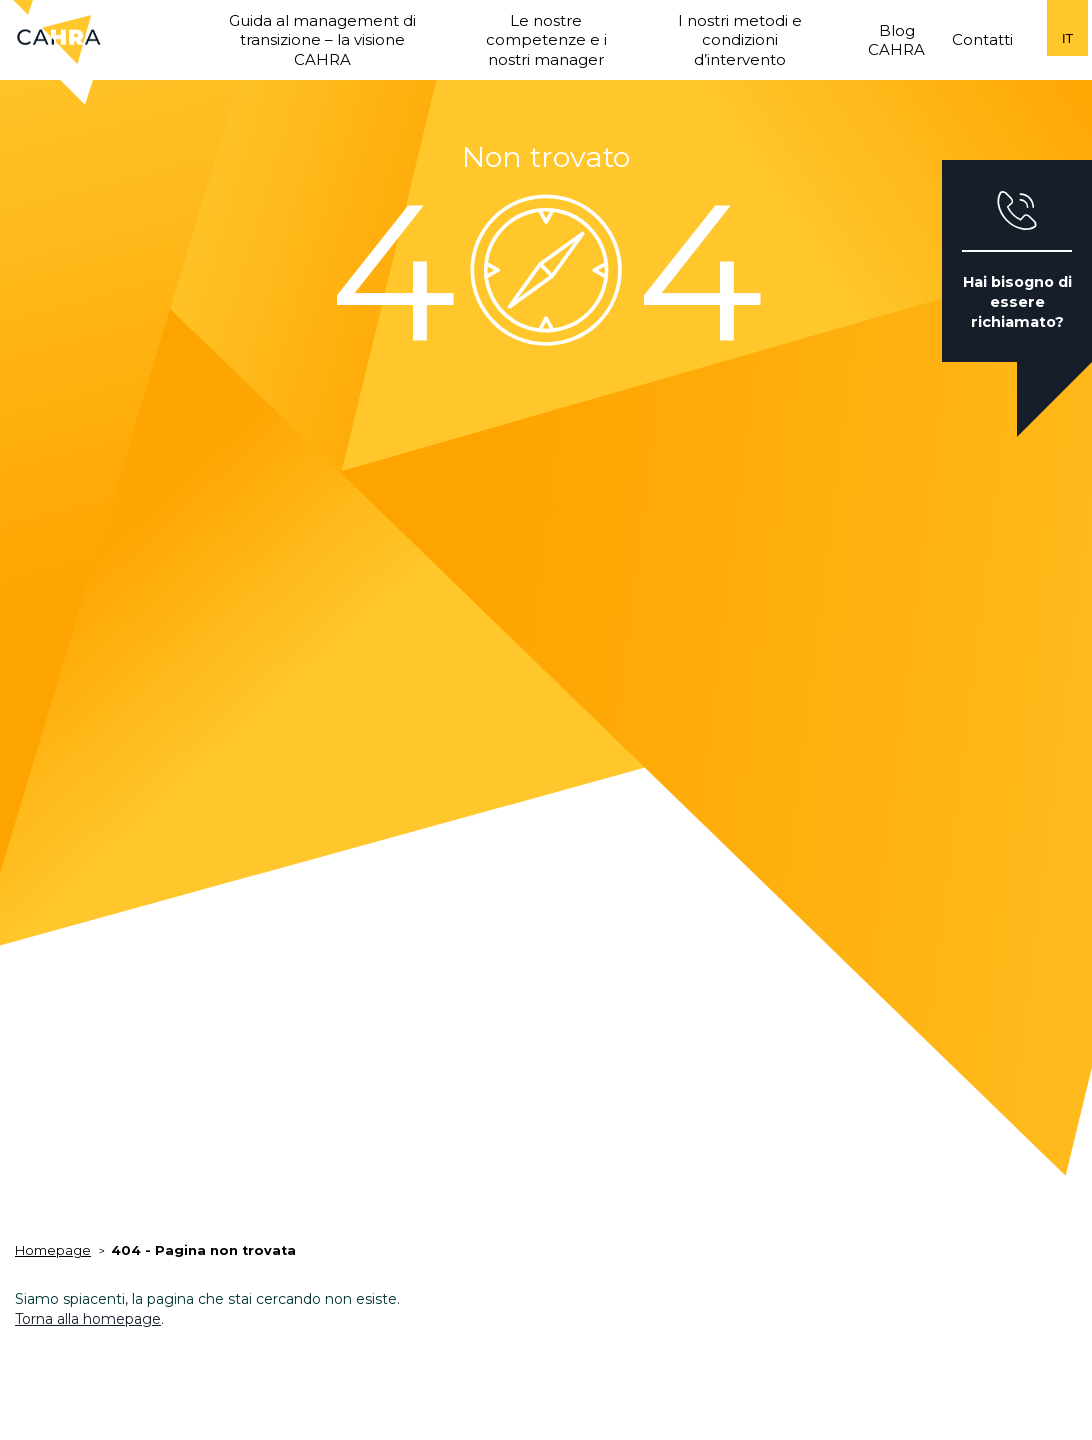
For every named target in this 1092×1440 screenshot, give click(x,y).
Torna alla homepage (88, 1319)
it (1067, 38)
